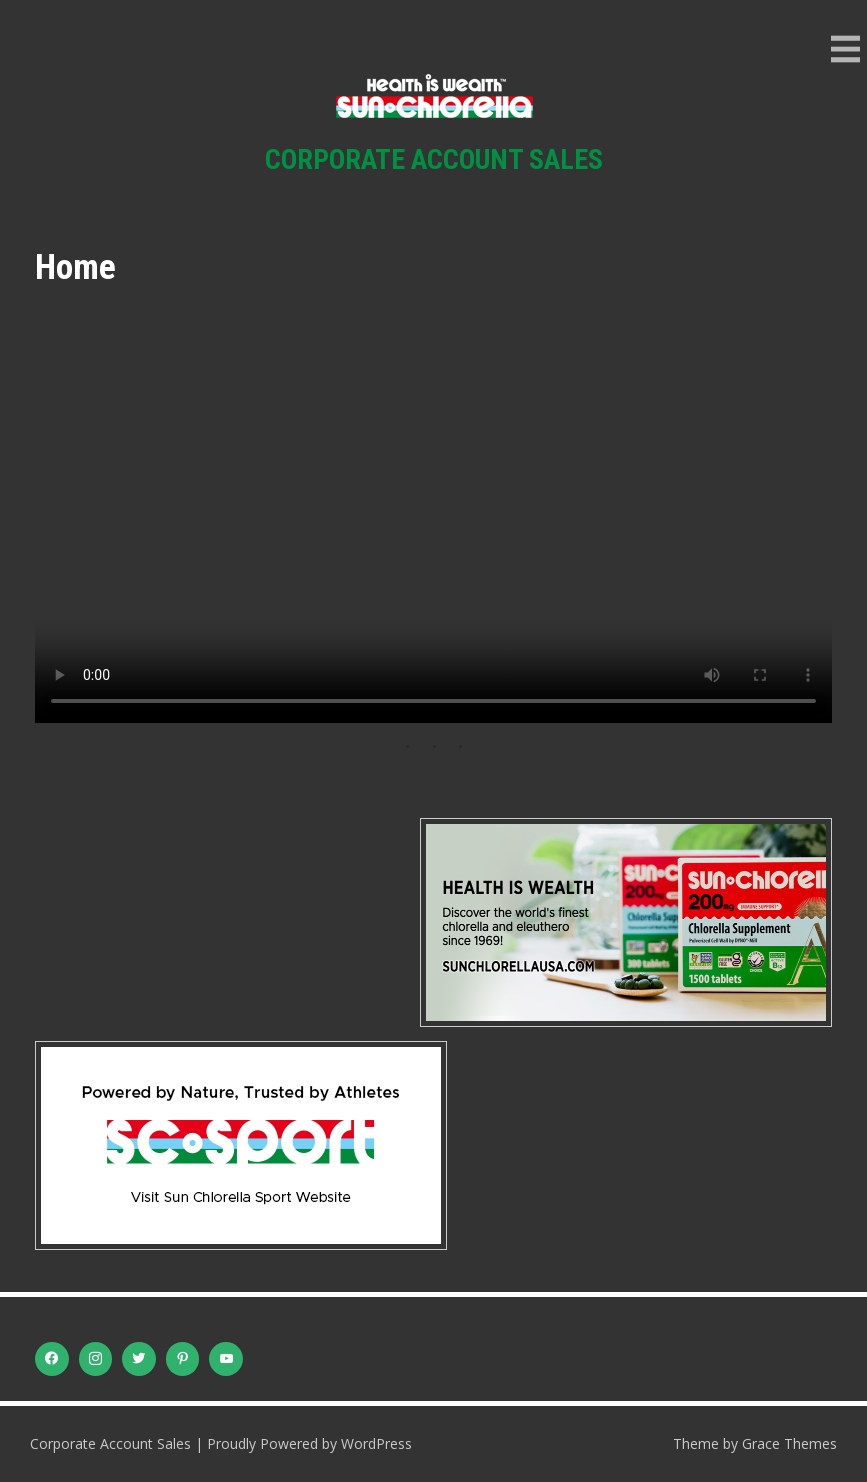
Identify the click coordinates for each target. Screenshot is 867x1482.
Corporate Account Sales (434, 159)
